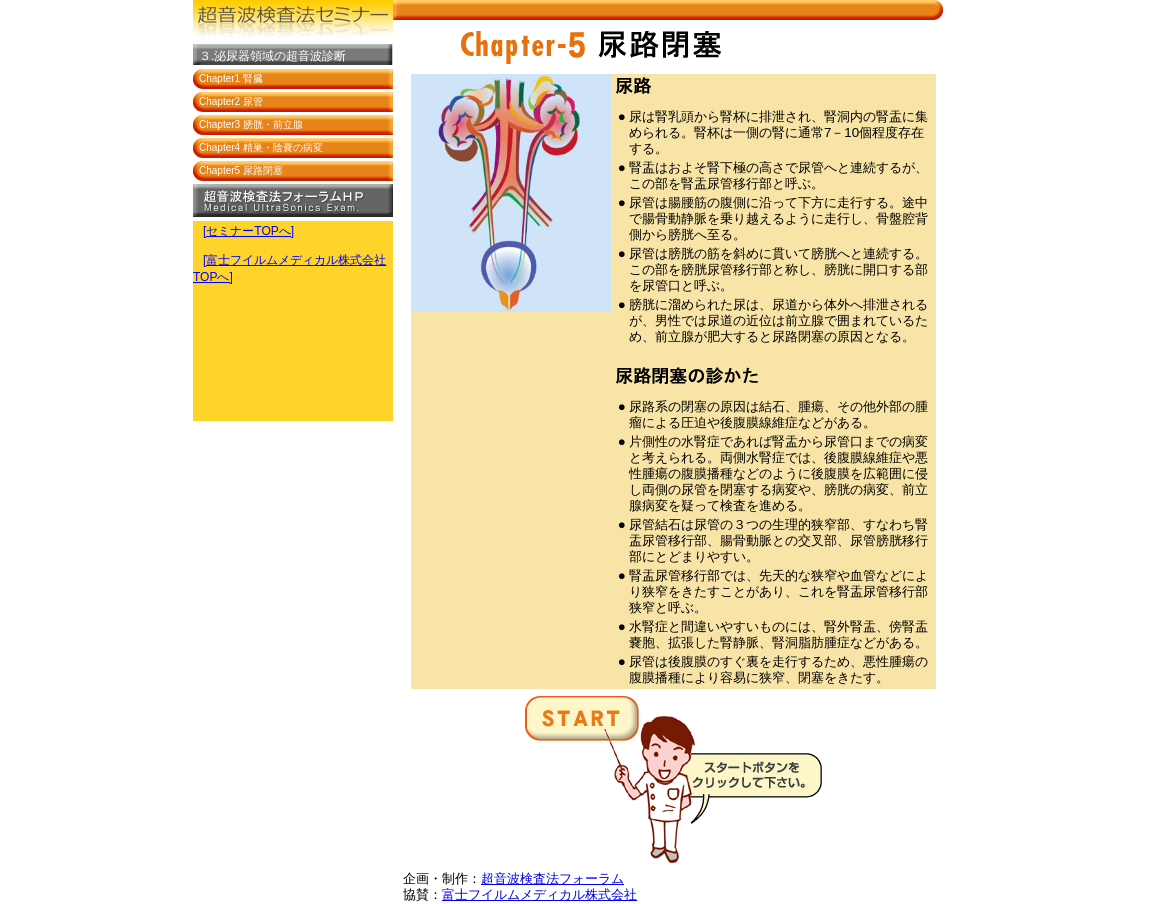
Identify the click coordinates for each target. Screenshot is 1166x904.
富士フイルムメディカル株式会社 (539, 894)
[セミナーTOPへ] (248, 231)
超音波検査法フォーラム (552, 878)
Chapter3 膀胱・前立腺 (251, 124)
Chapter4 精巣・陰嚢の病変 (261, 147)
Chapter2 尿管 (231, 101)
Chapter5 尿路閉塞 (241, 170)
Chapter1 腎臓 (231, 78)
